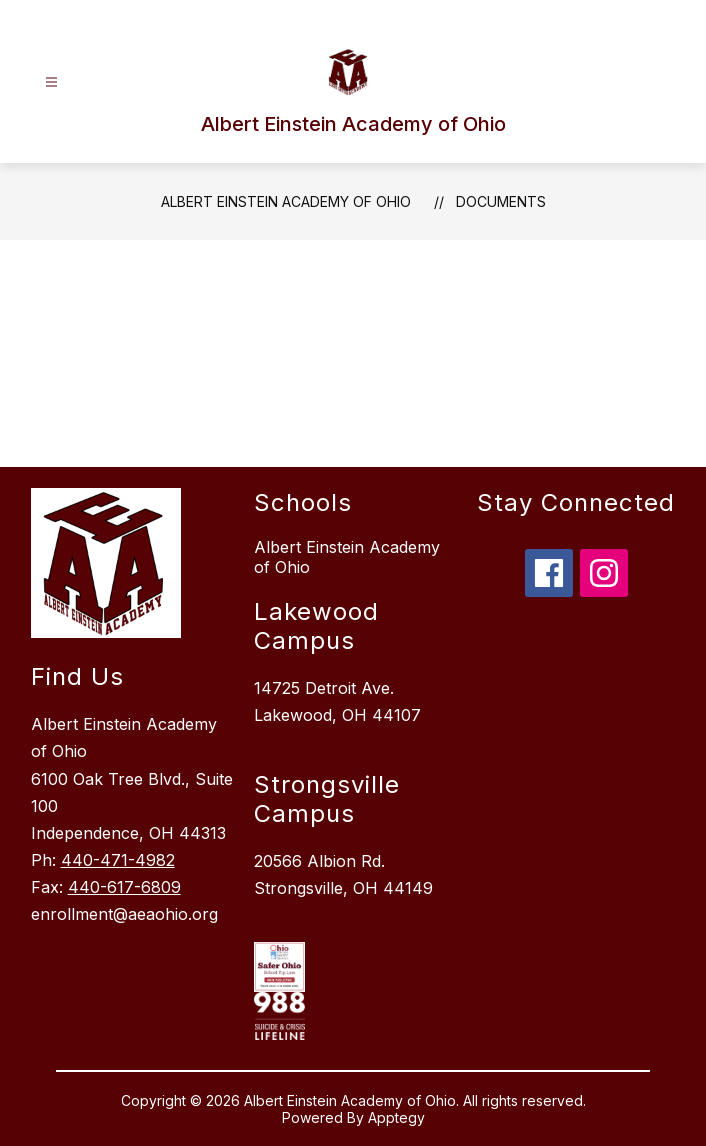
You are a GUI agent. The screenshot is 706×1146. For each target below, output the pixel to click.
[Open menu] (51, 82)
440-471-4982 (118, 860)
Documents (501, 201)
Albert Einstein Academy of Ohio (286, 201)
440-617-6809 (124, 887)
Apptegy (396, 1117)
